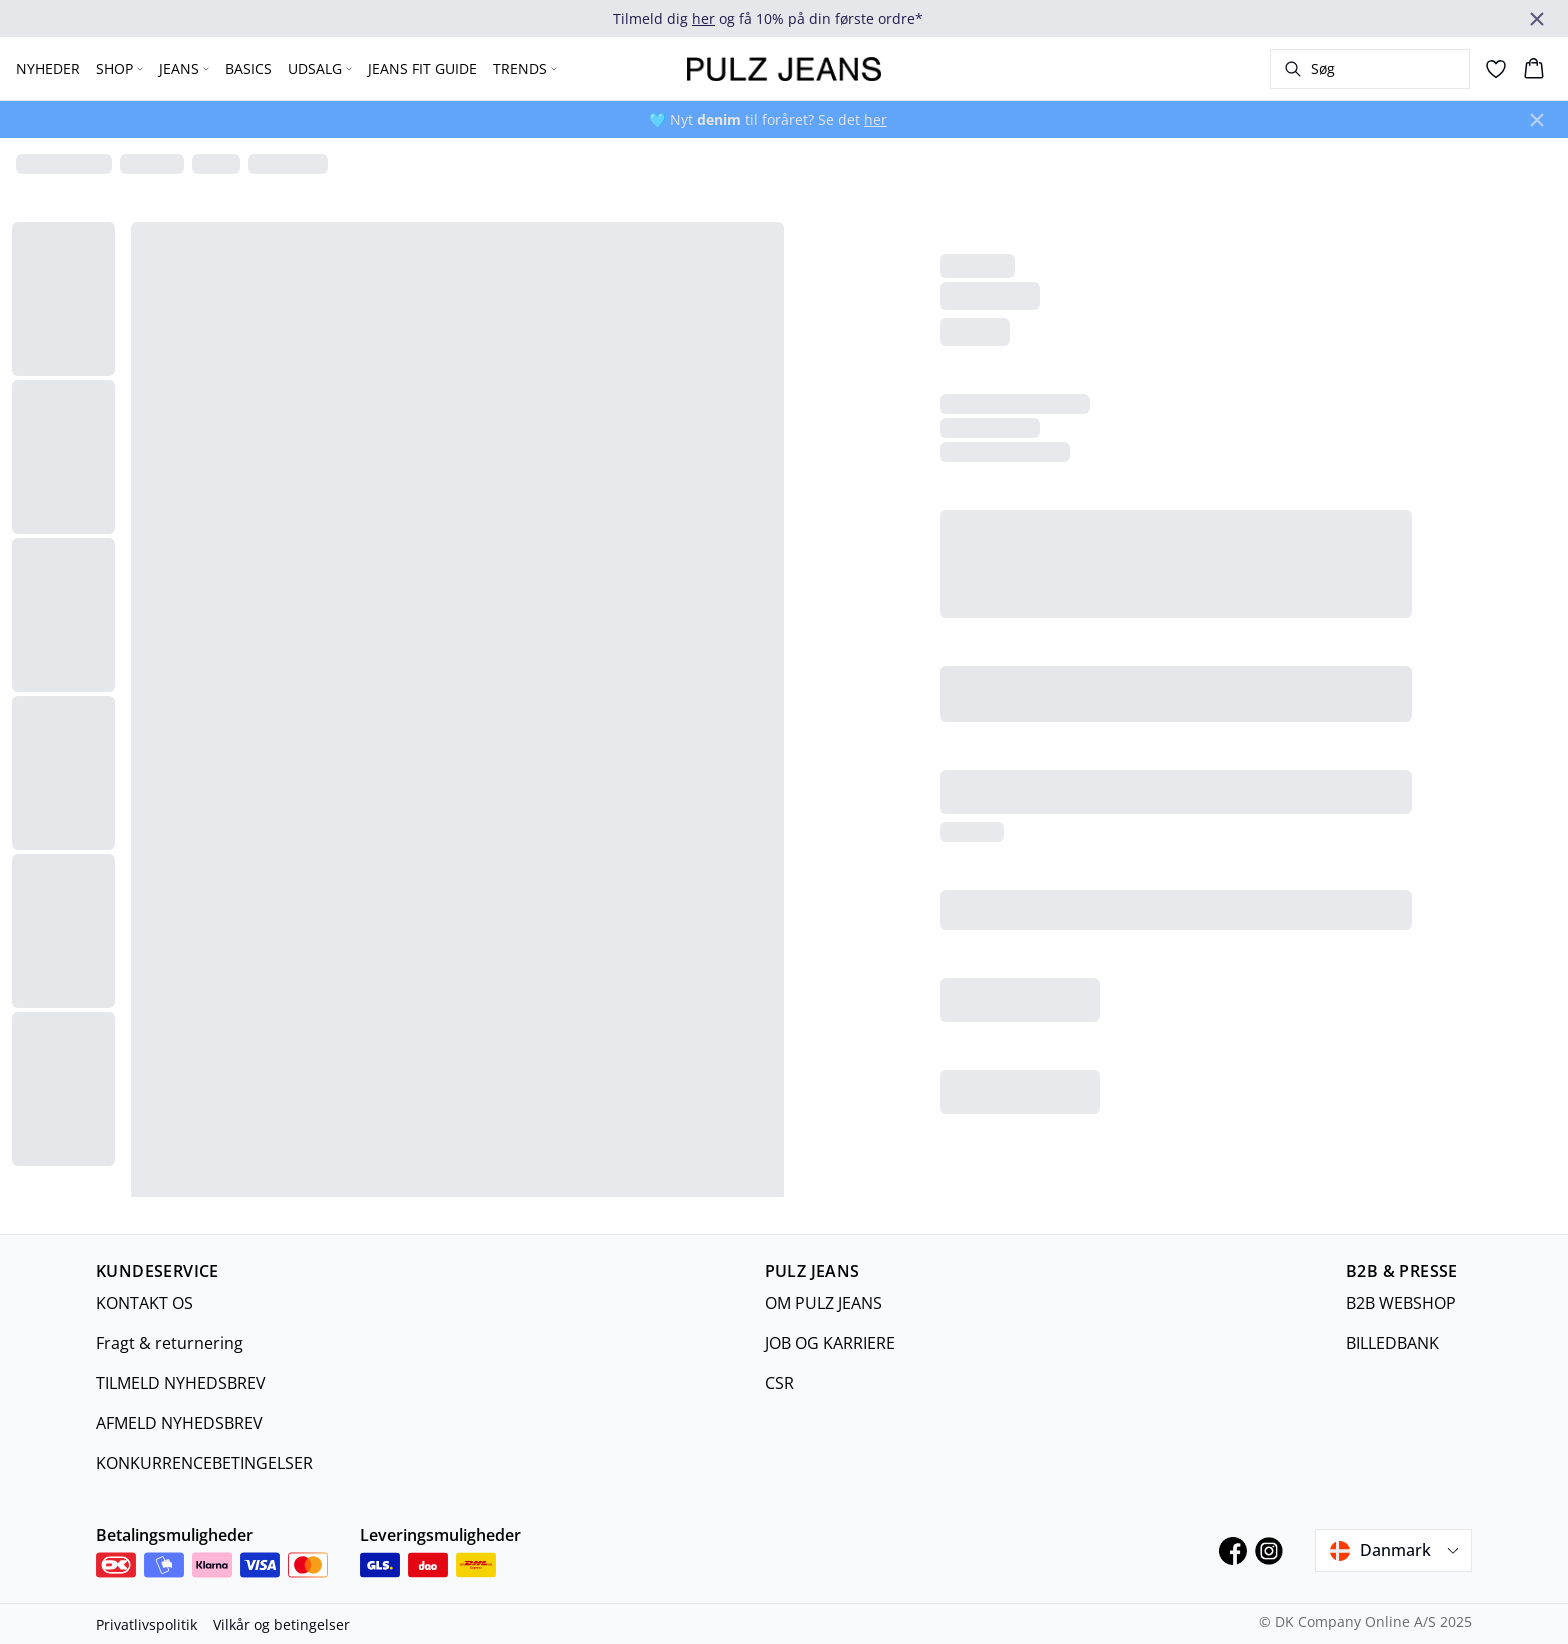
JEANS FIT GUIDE (422, 68)
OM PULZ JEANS (823, 1303)
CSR (779, 1383)
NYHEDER (48, 68)
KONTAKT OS (144, 1303)
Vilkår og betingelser (281, 1624)
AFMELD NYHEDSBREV (179, 1423)
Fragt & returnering (169, 1343)
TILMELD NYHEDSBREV (181, 1383)
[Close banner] (1537, 19)
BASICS (248, 68)
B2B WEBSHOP (1401, 1303)
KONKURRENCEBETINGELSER (204, 1463)
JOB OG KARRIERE (830, 1343)
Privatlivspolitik (146, 1624)
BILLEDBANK (1392, 1343)
